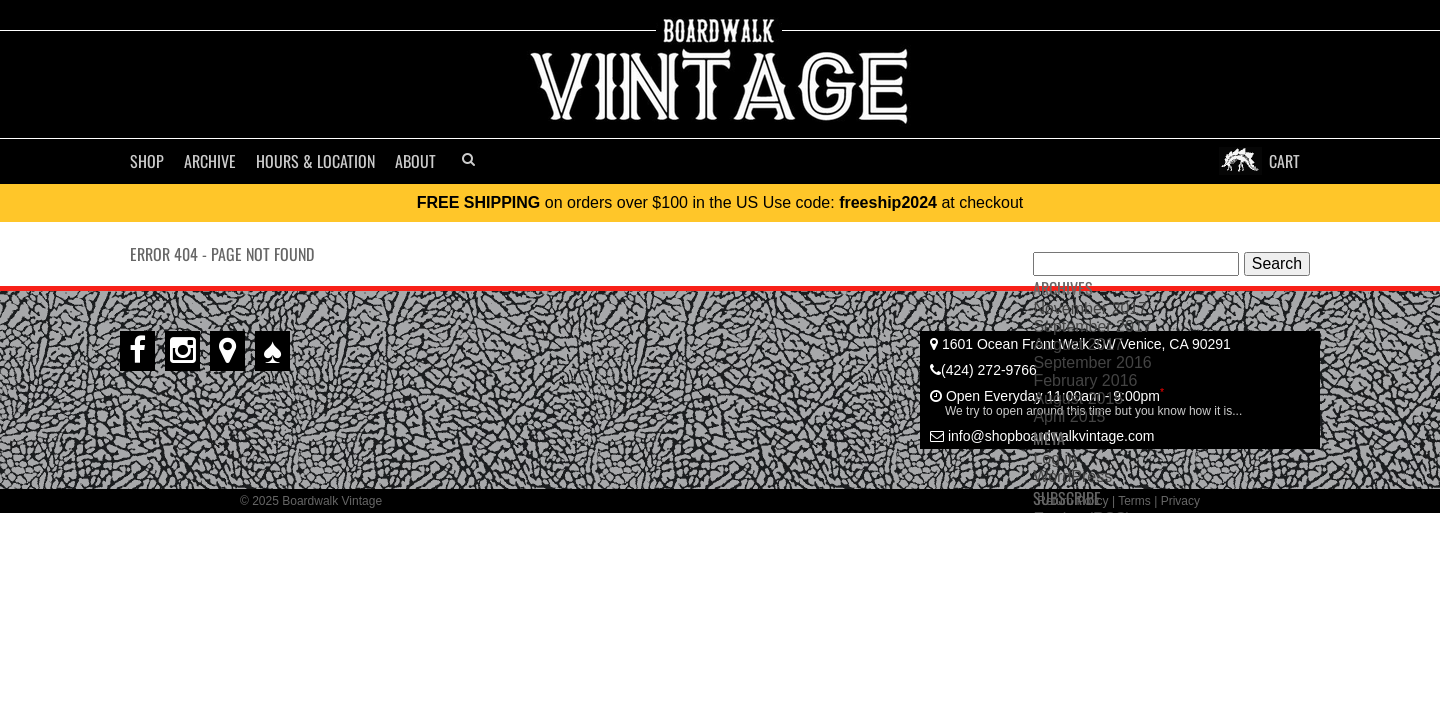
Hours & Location (315, 161)
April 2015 (1069, 416)
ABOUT (415, 161)
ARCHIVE (210, 161)
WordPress (1072, 476)
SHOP (147, 161)
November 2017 (1090, 308)
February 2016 (1085, 380)
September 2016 (1092, 362)
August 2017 (1078, 344)
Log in (1055, 458)
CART (1284, 161)
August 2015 (1078, 398)
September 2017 (1092, 326)
